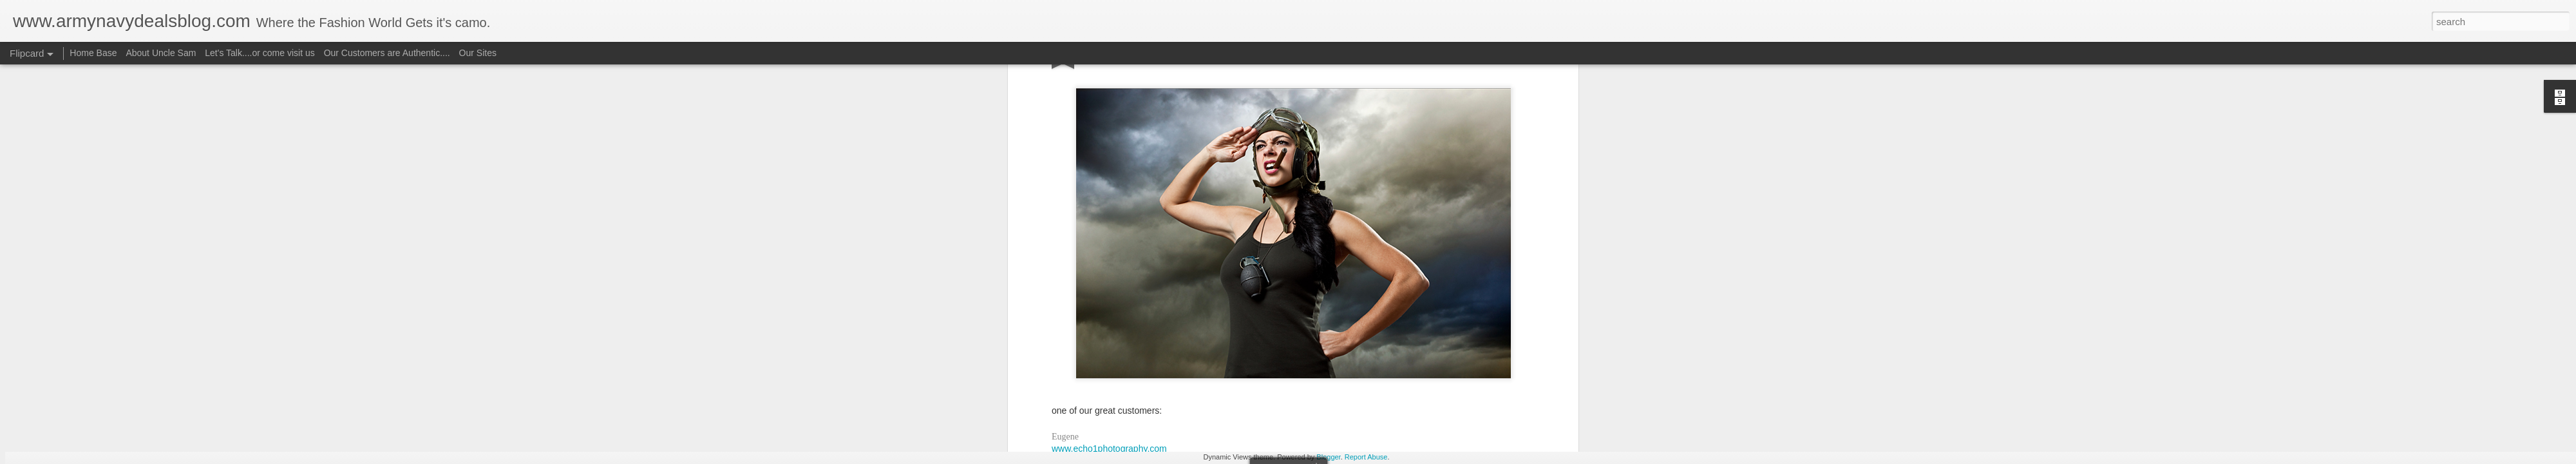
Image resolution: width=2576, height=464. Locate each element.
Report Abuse (1366, 457)
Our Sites (478, 53)
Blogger (1328, 457)
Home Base (93, 53)
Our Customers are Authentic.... (387, 53)
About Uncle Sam (161, 53)
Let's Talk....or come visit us (259, 53)
